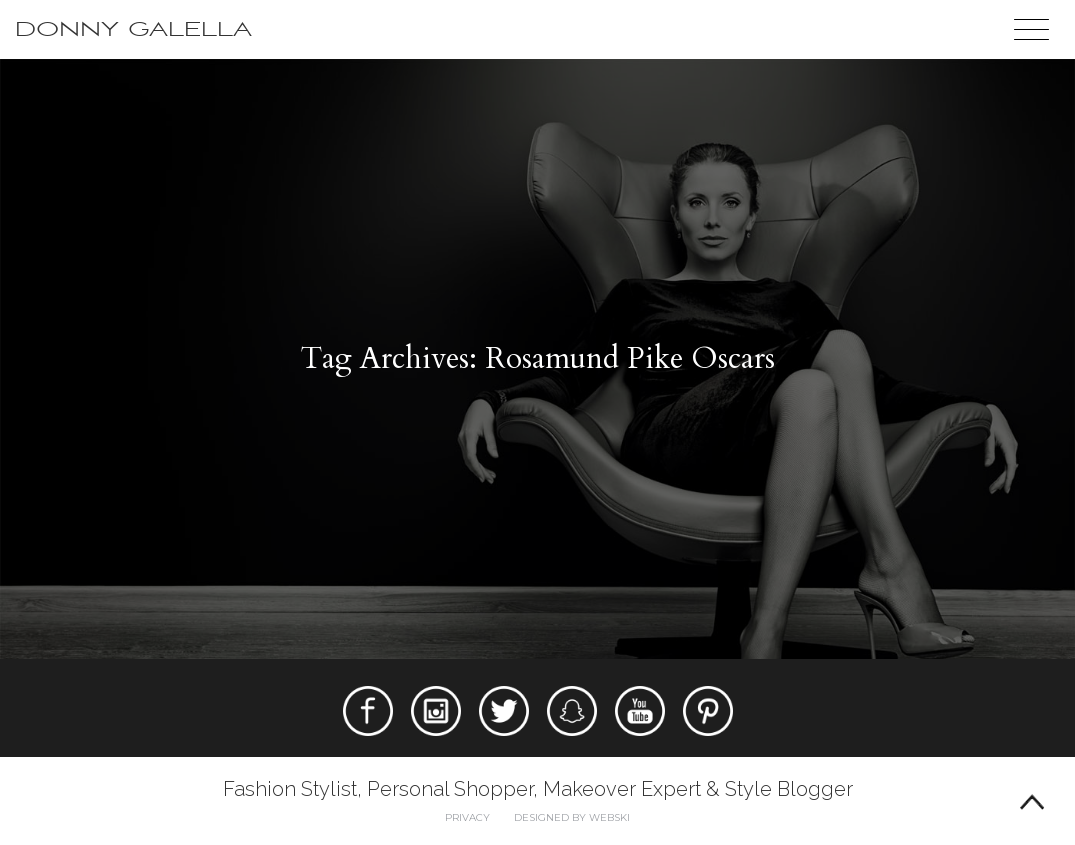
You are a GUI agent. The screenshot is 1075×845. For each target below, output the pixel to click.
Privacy (467, 817)
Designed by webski (572, 817)
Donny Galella (133, 29)
